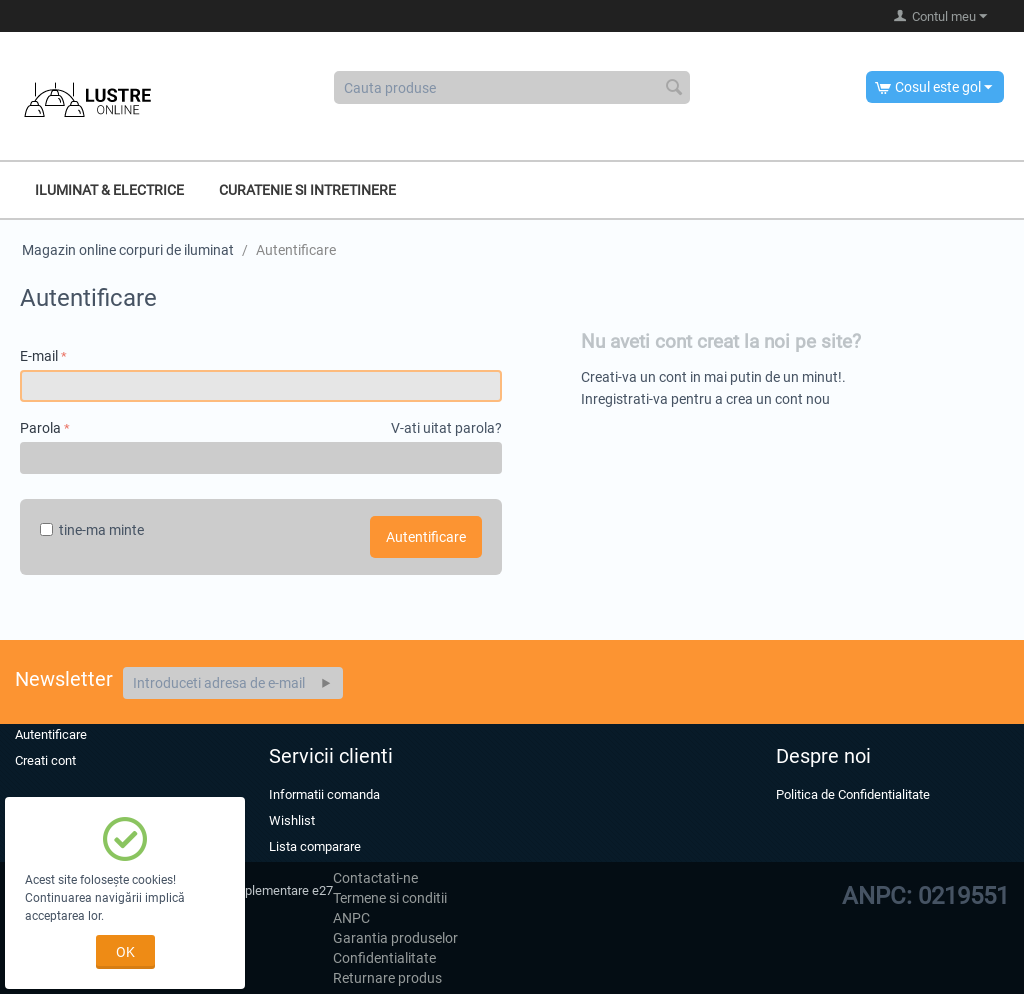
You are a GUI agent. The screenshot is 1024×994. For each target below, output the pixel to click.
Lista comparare (315, 846)
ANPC (351, 918)
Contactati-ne (375, 878)
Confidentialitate (384, 958)
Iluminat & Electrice (109, 190)
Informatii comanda (324, 794)
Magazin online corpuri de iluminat (128, 250)
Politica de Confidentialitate (853, 794)
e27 (322, 890)
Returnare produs (387, 978)
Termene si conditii (390, 898)
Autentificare (426, 537)
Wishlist (292, 820)
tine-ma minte (92, 530)
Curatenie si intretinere (307, 190)
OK (125, 952)
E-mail (39, 356)
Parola (40, 428)
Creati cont (45, 760)
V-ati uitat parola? (446, 428)
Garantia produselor (395, 938)
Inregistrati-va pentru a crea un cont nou (705, 399)
